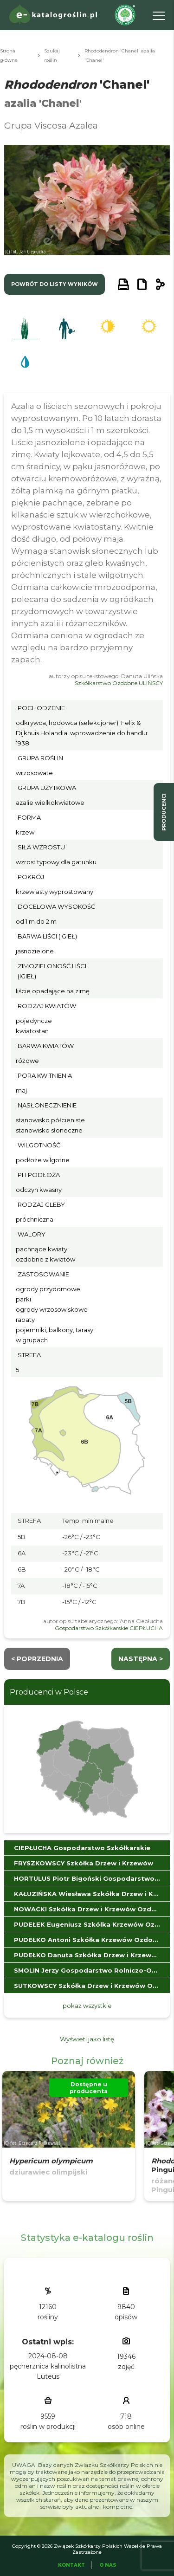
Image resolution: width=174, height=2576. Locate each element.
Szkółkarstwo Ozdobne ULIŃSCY (119, 683)
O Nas (107, 2565)
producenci (164, 812)
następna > (140, 1659)
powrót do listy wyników (54, 284)
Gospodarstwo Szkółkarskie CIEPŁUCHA (109, 1628)
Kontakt (71, 2565)
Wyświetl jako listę (87, 2039)
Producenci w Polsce (49, 1692)
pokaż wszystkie (87, 2005)
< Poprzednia (37, 1659)
